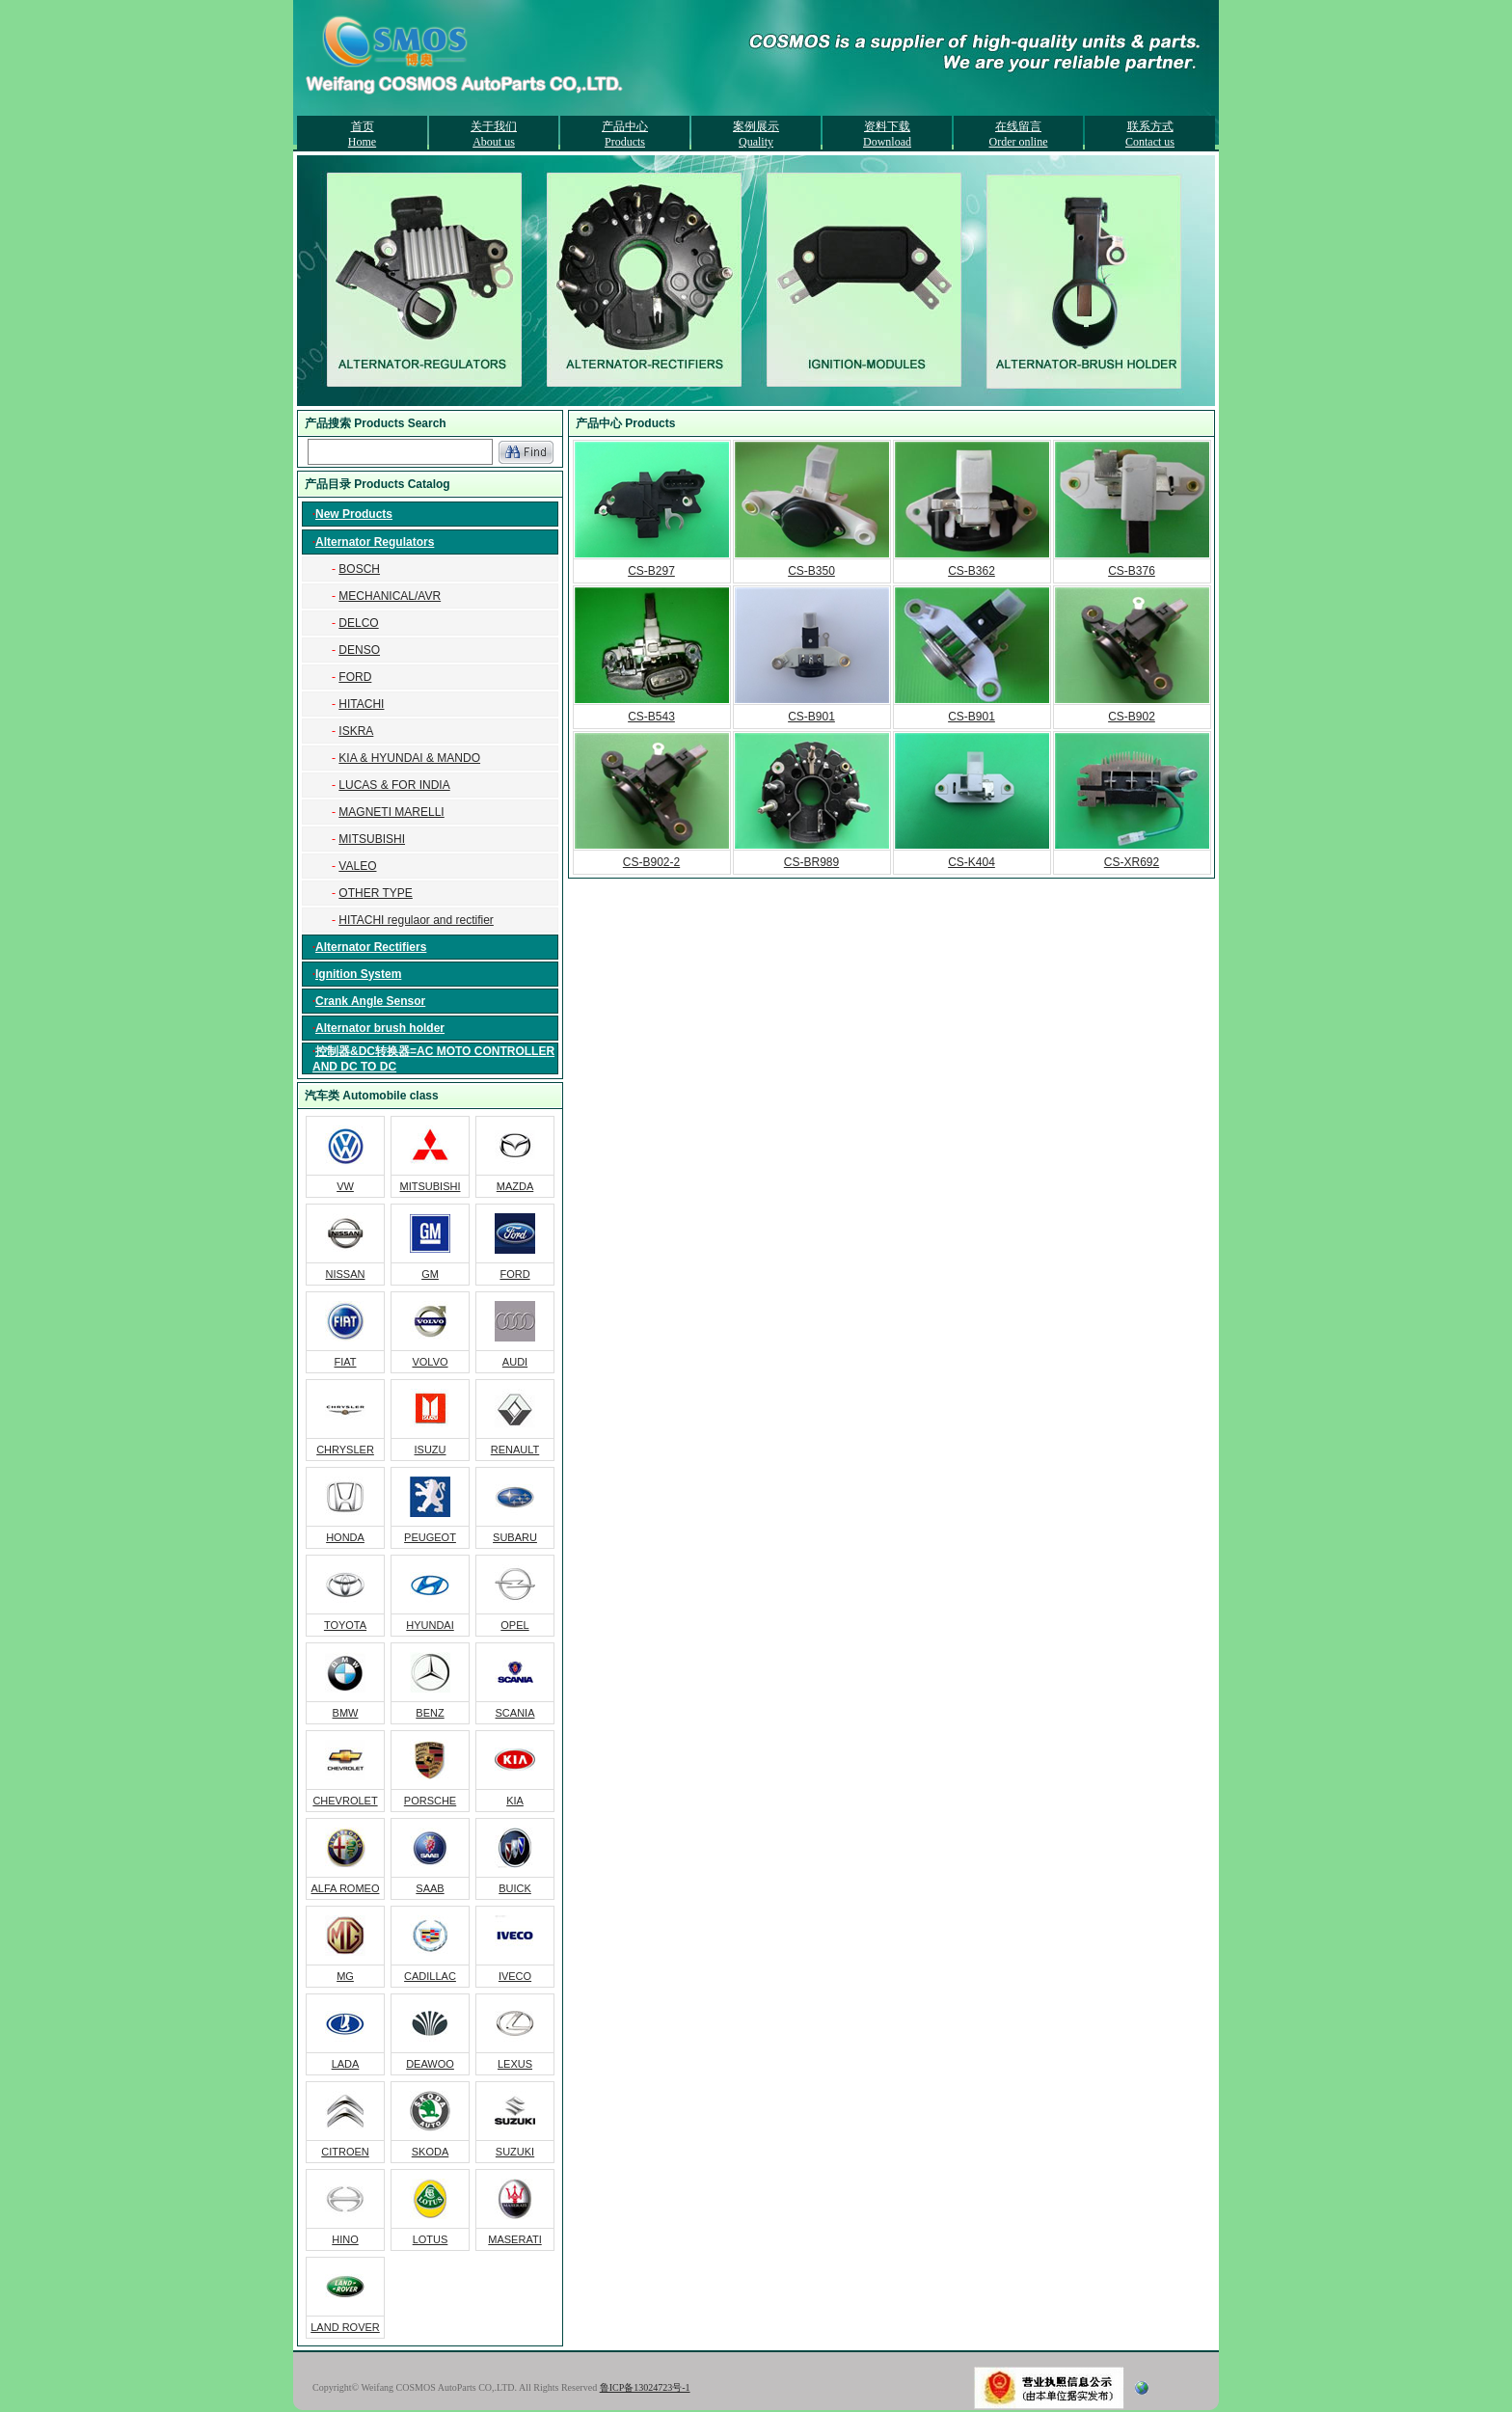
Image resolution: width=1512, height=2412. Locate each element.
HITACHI (361, 704)
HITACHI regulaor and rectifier (416, 920)
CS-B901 (811, 716)
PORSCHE (430, 1800)
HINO (345, 2239)
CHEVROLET (344, 1800)
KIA (515, 1800)
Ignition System (358, 974)
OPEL (514, 1625)
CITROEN (345, 2151)
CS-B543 (651, 716)
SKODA (430, 2151)
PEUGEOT (430, 1537)
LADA (346, 2064)
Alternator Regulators (374, 542)
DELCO (358, 623)
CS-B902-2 (651, 862)
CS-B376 (1131, 571)
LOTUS (430, 2239)
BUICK (515, 1888)
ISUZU (430, 1449)
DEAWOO (430, 2064)
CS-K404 (971, 862)
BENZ (430, 1713)
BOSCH (359, 569)
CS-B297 (651, 571)
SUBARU (515, 1537)
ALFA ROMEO (345, 1888)
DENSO (359, 650)
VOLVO (429, 1362)
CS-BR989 (811, 862)
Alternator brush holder (380, 1028)
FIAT (345, 1362)
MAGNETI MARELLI (391, 812)
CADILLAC (430, 1976)
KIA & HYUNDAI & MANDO (409, 758)
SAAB (430, 1888)
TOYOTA (345, 1625)
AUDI (514, 1362)
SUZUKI (515, 2151)
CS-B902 (1131, 716)
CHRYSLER (345, 1449)
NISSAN (345, 1274)
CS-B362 (971, 571)
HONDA (345, 1537)
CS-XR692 (1131, 862)
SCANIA (515, 1713)
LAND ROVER (345, 2327)
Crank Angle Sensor (370, 1001)
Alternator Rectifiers (370, 947)
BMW (346, 1713)
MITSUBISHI (371, 839)
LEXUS (515, 2064)
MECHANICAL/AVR (389, 596)
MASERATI (514, 2239)
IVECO (515, 1976)
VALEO (357, 866)
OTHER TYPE (375, 893)
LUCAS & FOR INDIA (393, 785)
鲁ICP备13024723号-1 (645, 2387)
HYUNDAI (430, 1625)
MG (345, 1976)
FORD (354, 677)
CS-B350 (811, 571)
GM (430, 1274)
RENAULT (515, 1449)
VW (345, 1186)
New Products (353, 514)
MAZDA (515, 1186)
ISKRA (355, 731)
